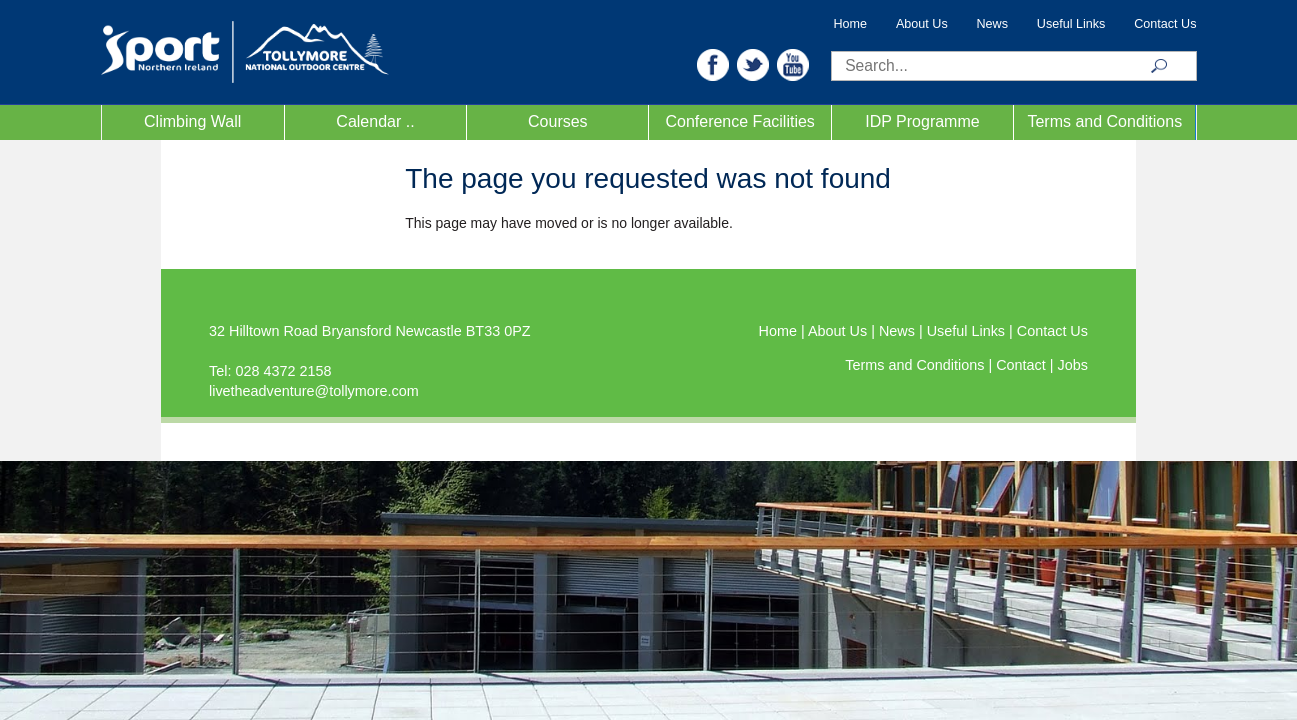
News (993, 24)
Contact (1023, 365)
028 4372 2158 (283, 371)
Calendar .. (375, 121)
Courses (558, 121)
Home (851, 24)
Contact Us (1165, 24)
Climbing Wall (192, 121)
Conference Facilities (739, 121)
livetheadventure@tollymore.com (314, 391)
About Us (922, 24)
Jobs (1073, 365)
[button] (713, 63)
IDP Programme (922, 121)
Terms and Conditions (1104, 121)
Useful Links (1071, 24)
